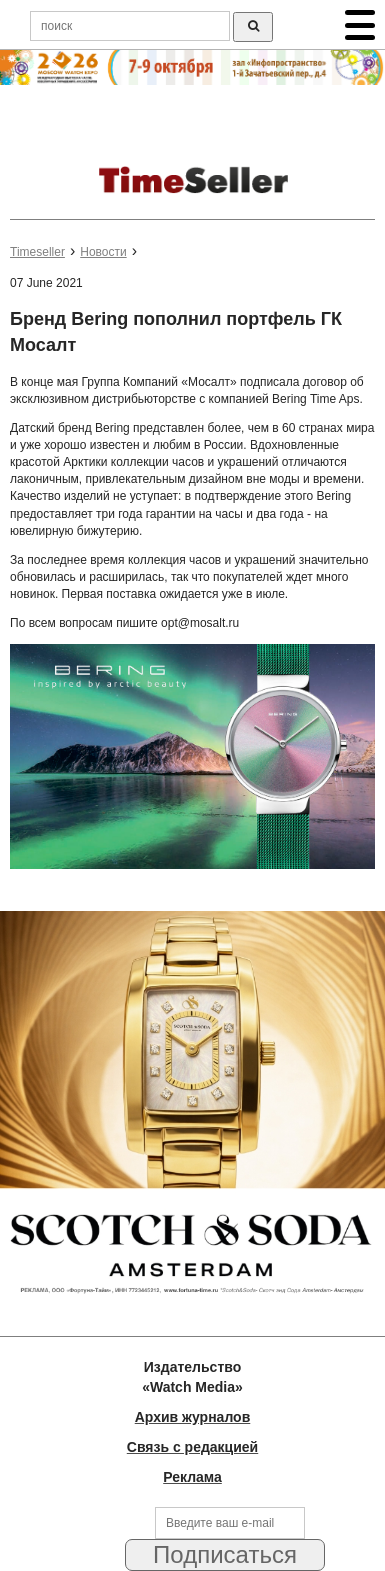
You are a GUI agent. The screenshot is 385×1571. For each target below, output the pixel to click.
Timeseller (37, 252)
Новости (103, 252)
